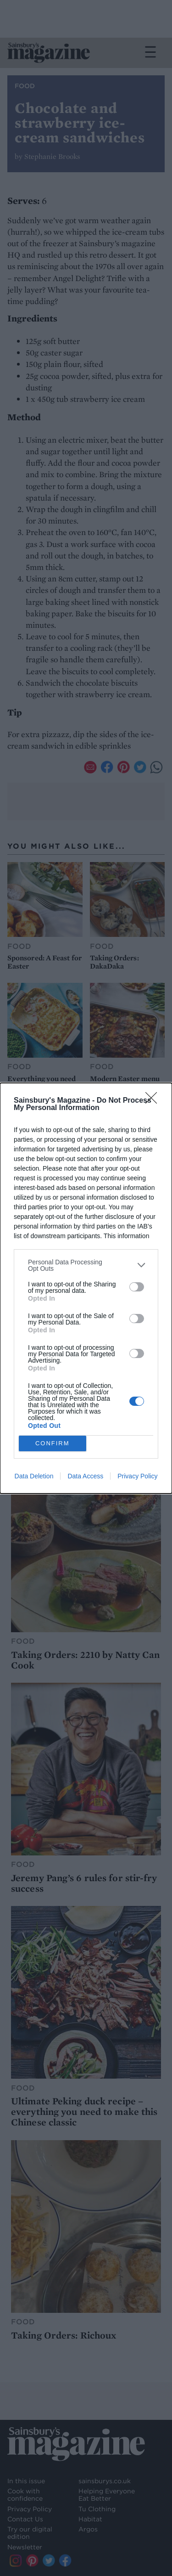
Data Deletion (34, 1476)
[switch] (136, 1286)
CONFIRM (52, 1442)
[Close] (154, 1101)
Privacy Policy (137, 1476)
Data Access (85, 1476)
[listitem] (86, 1265)
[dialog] (86, 1288)
